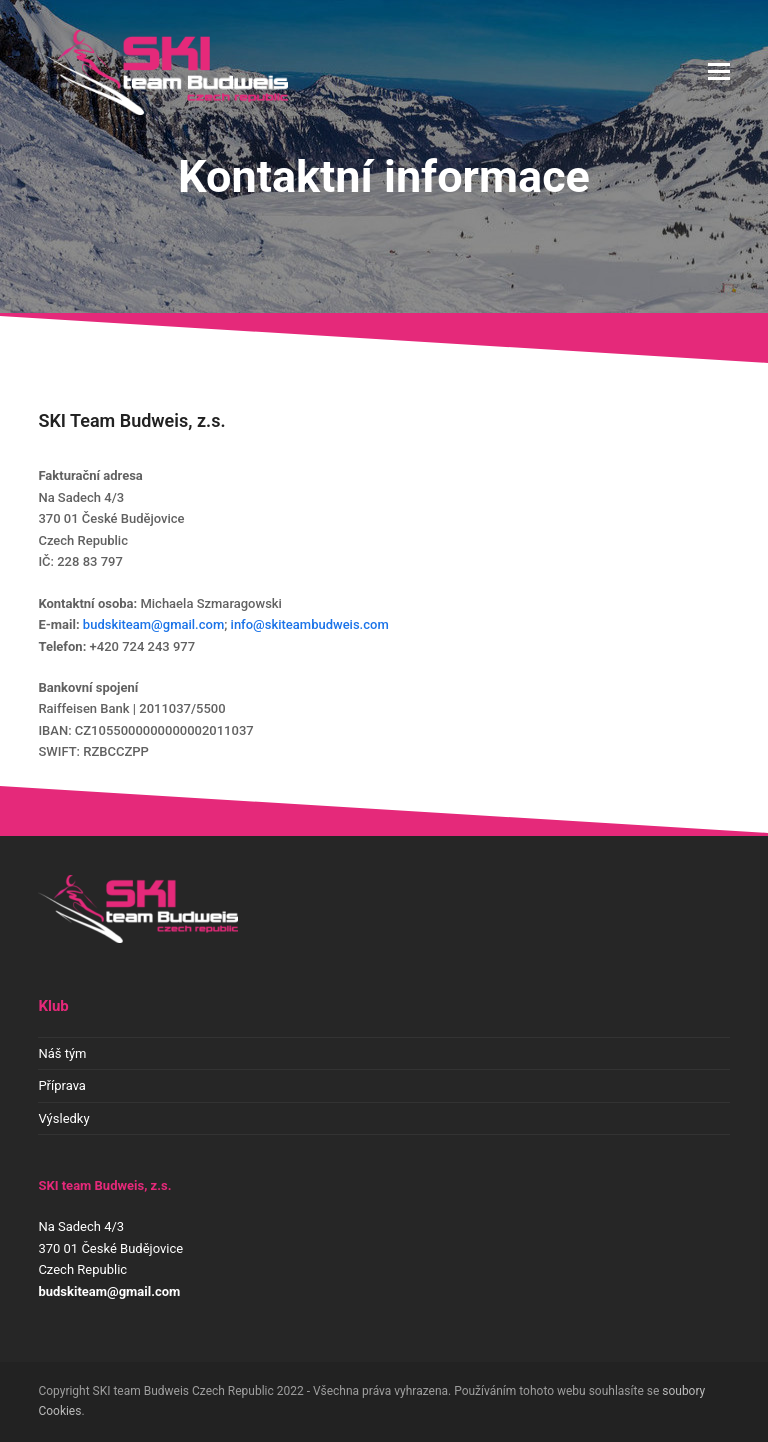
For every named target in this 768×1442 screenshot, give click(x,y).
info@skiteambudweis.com (310, 624)
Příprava (62, 1085)
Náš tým (62, 1053)
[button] (719, 72)
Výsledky (63, 1118)
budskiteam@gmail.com (153, 624)
